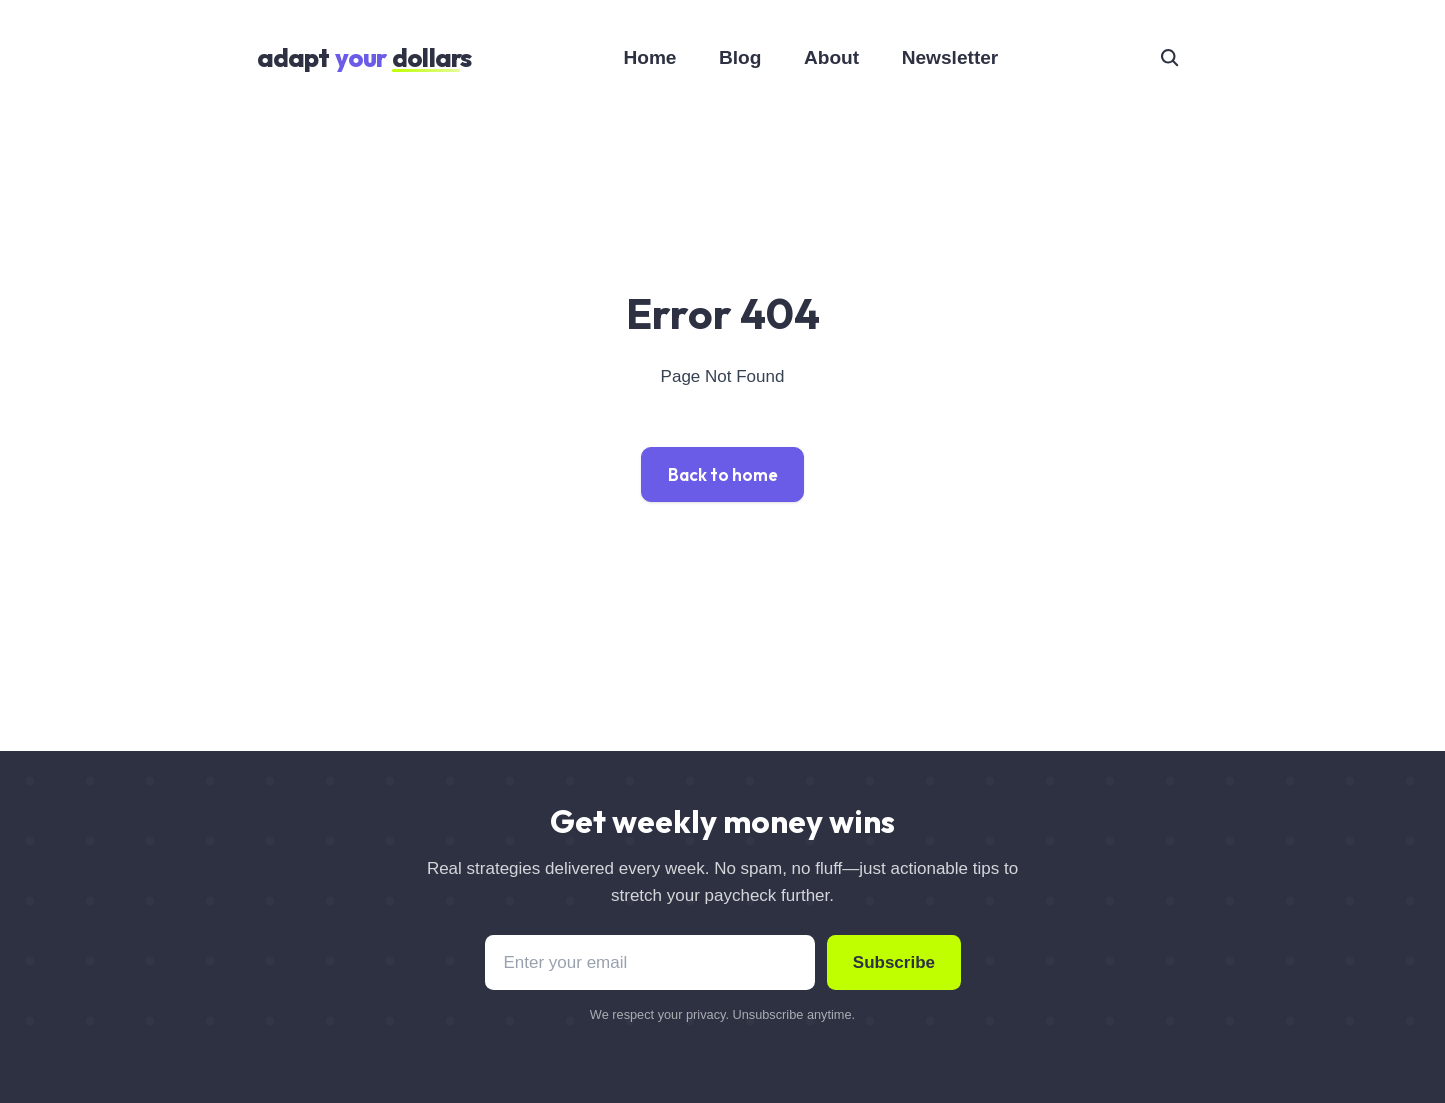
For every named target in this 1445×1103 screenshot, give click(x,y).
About (831, 57)
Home (649, 57)
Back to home (723, 474)
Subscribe (894, 962)
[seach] (1169, 57)
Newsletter (950, 57)
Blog (740, 57)
